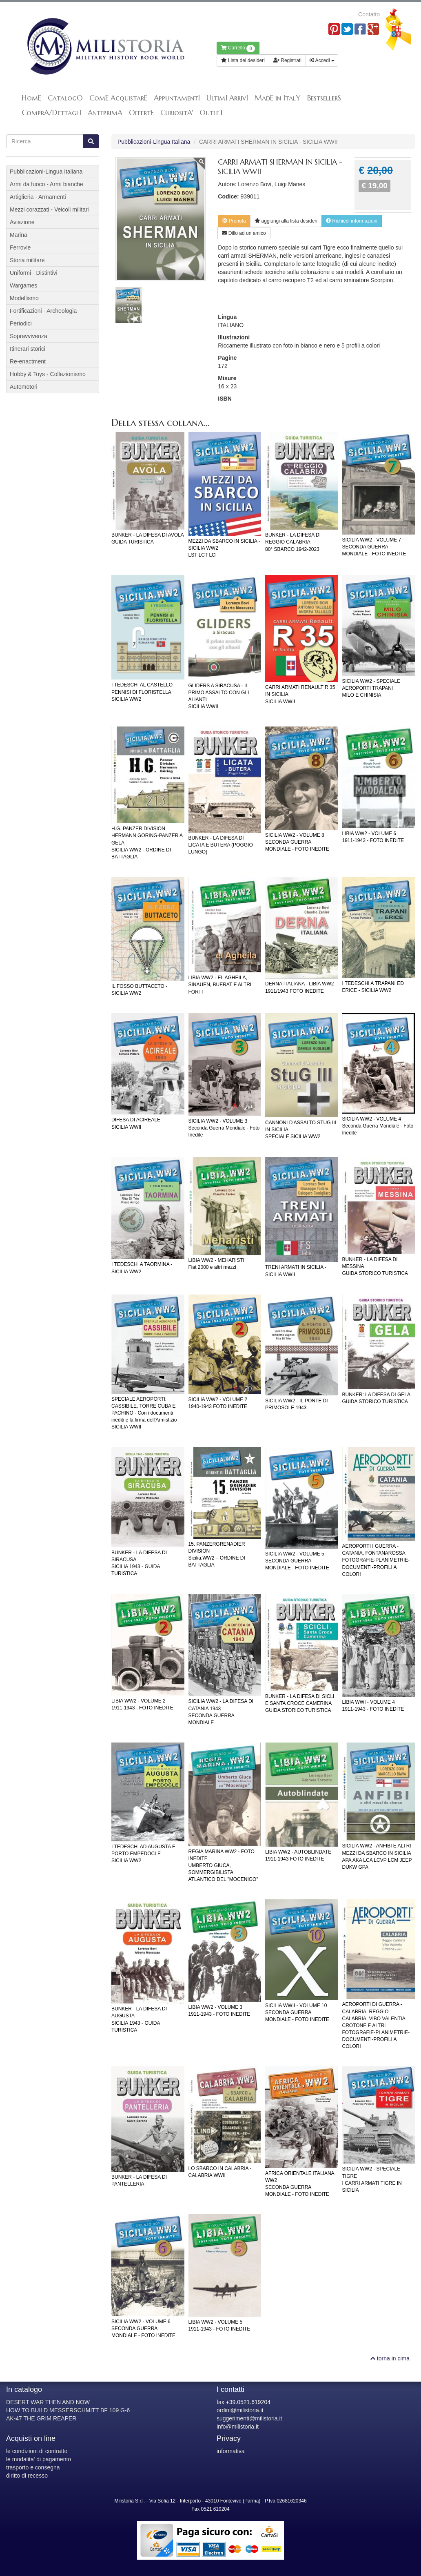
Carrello (238, 48)
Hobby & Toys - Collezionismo (48, 374)
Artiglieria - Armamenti (38, 197)
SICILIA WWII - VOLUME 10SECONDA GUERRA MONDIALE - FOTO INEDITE (297, 2012)
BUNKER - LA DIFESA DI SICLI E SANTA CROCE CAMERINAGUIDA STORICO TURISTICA (299, 1703)
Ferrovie (20, 247)
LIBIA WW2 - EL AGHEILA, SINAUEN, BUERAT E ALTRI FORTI (220, 984)
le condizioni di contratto (36, 2451)
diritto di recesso (27, 2475)
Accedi (322, 60)
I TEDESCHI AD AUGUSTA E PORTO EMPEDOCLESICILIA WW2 (143, 1853)
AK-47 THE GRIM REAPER (41, 2418)
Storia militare (27, 260)
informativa (230, 2451)
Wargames (23, 285)
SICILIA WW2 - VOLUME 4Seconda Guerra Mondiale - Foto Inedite (378, 1126)
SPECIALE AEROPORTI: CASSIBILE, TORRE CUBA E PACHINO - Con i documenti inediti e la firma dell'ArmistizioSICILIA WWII (144, 1413)
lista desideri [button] (286, 221)
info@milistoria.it (238, 2426)
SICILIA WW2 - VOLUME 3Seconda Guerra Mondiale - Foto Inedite (224, 1128)
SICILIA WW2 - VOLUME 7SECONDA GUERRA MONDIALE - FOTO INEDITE (374, 547)
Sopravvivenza (28, 336)
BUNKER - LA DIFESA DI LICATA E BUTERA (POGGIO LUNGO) (220, 845)
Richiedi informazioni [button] (351, 221)
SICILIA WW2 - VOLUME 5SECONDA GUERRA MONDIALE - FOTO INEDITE (297, 1561)
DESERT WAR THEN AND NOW (48, 2402)
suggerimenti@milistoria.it (249, 2418)
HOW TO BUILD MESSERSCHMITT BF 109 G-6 (68, 2410)
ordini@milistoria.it (240, 2410)
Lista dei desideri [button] (243, 60)
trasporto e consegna (33, 2467)
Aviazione (22, 222)
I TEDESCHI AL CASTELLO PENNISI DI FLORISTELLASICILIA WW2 (142, 692)
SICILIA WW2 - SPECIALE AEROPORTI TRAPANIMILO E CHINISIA (371, 688)
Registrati (287, 60)
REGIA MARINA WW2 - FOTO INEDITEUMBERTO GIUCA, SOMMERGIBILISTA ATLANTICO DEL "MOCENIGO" (223, 1866)
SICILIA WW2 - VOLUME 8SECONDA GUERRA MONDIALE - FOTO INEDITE (297, 842)
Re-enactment (28, 361)
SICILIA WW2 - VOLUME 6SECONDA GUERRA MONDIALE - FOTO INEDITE (143, 2328)
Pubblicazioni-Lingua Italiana (153, 141)
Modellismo (24, 298)
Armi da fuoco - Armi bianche (46, 184)
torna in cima (390, 2358)
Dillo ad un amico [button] (244, 233)
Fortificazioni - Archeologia (43, 311)
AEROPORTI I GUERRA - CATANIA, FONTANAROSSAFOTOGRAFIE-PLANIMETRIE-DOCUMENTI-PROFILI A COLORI (376, 1560)
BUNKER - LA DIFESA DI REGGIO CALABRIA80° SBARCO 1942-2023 (293, 542)
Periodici (21, 323)
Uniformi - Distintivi (34, 273)
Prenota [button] (234, 221)
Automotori (24, 386)
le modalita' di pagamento (38, 2459)
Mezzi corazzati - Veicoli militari (49, 209)
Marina (18, 235)
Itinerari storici (27, 348)
